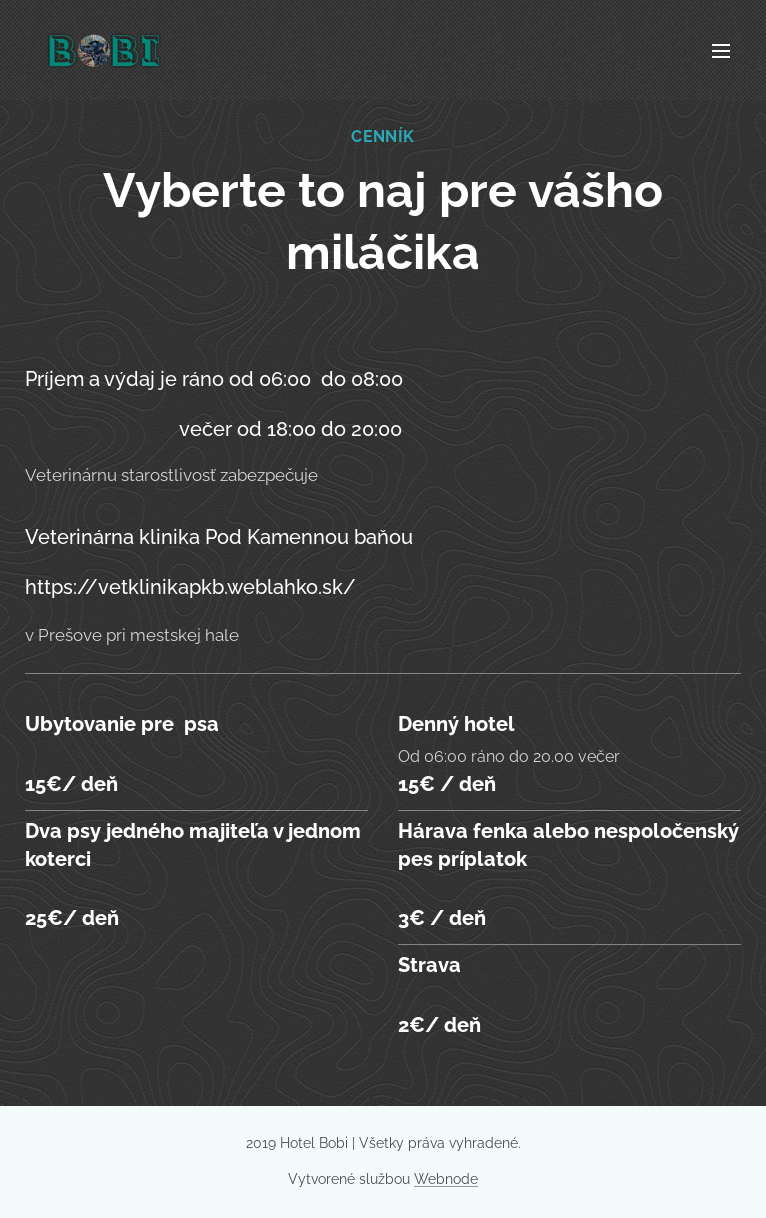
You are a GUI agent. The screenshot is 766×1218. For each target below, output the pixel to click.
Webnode (446, 1179)
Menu (721, 51)
